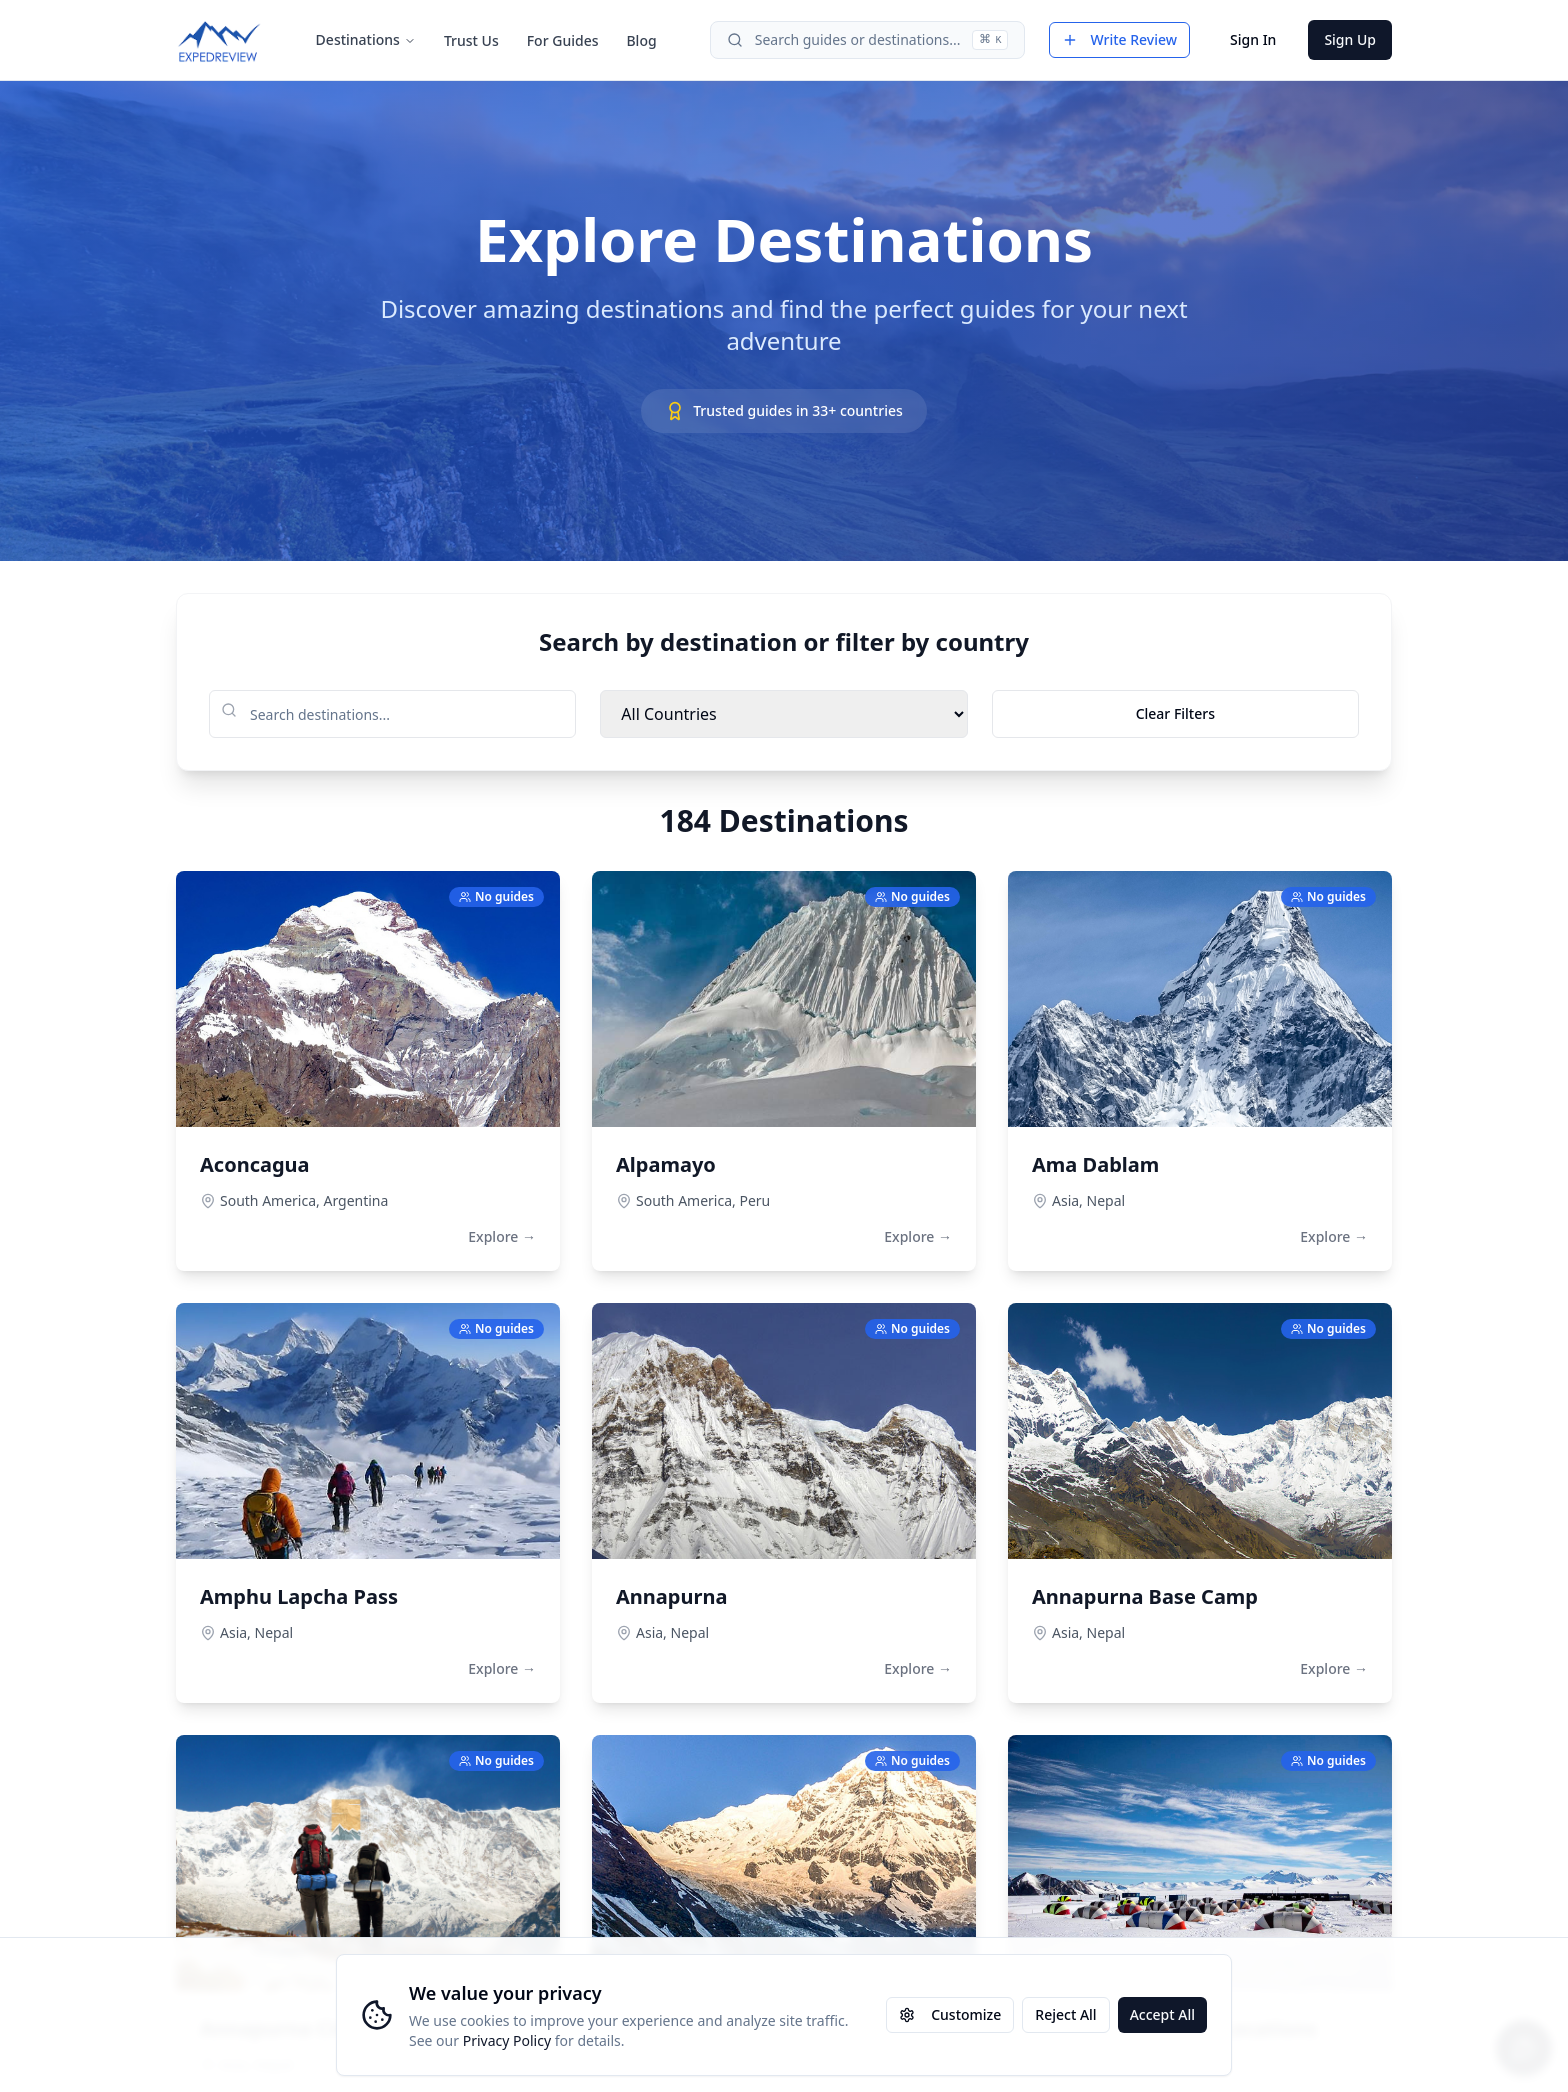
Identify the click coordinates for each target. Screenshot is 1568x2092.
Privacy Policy (507, 2040)
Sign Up (1350, 39)
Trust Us (471, 40)
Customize (950, 2014)
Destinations (366, 39)
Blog (641, 40)
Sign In (1253, 39)
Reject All (1065, 2014)
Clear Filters (1175, 713)
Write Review (1119, 39)
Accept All (1162, 2014)
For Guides (563, 40)
